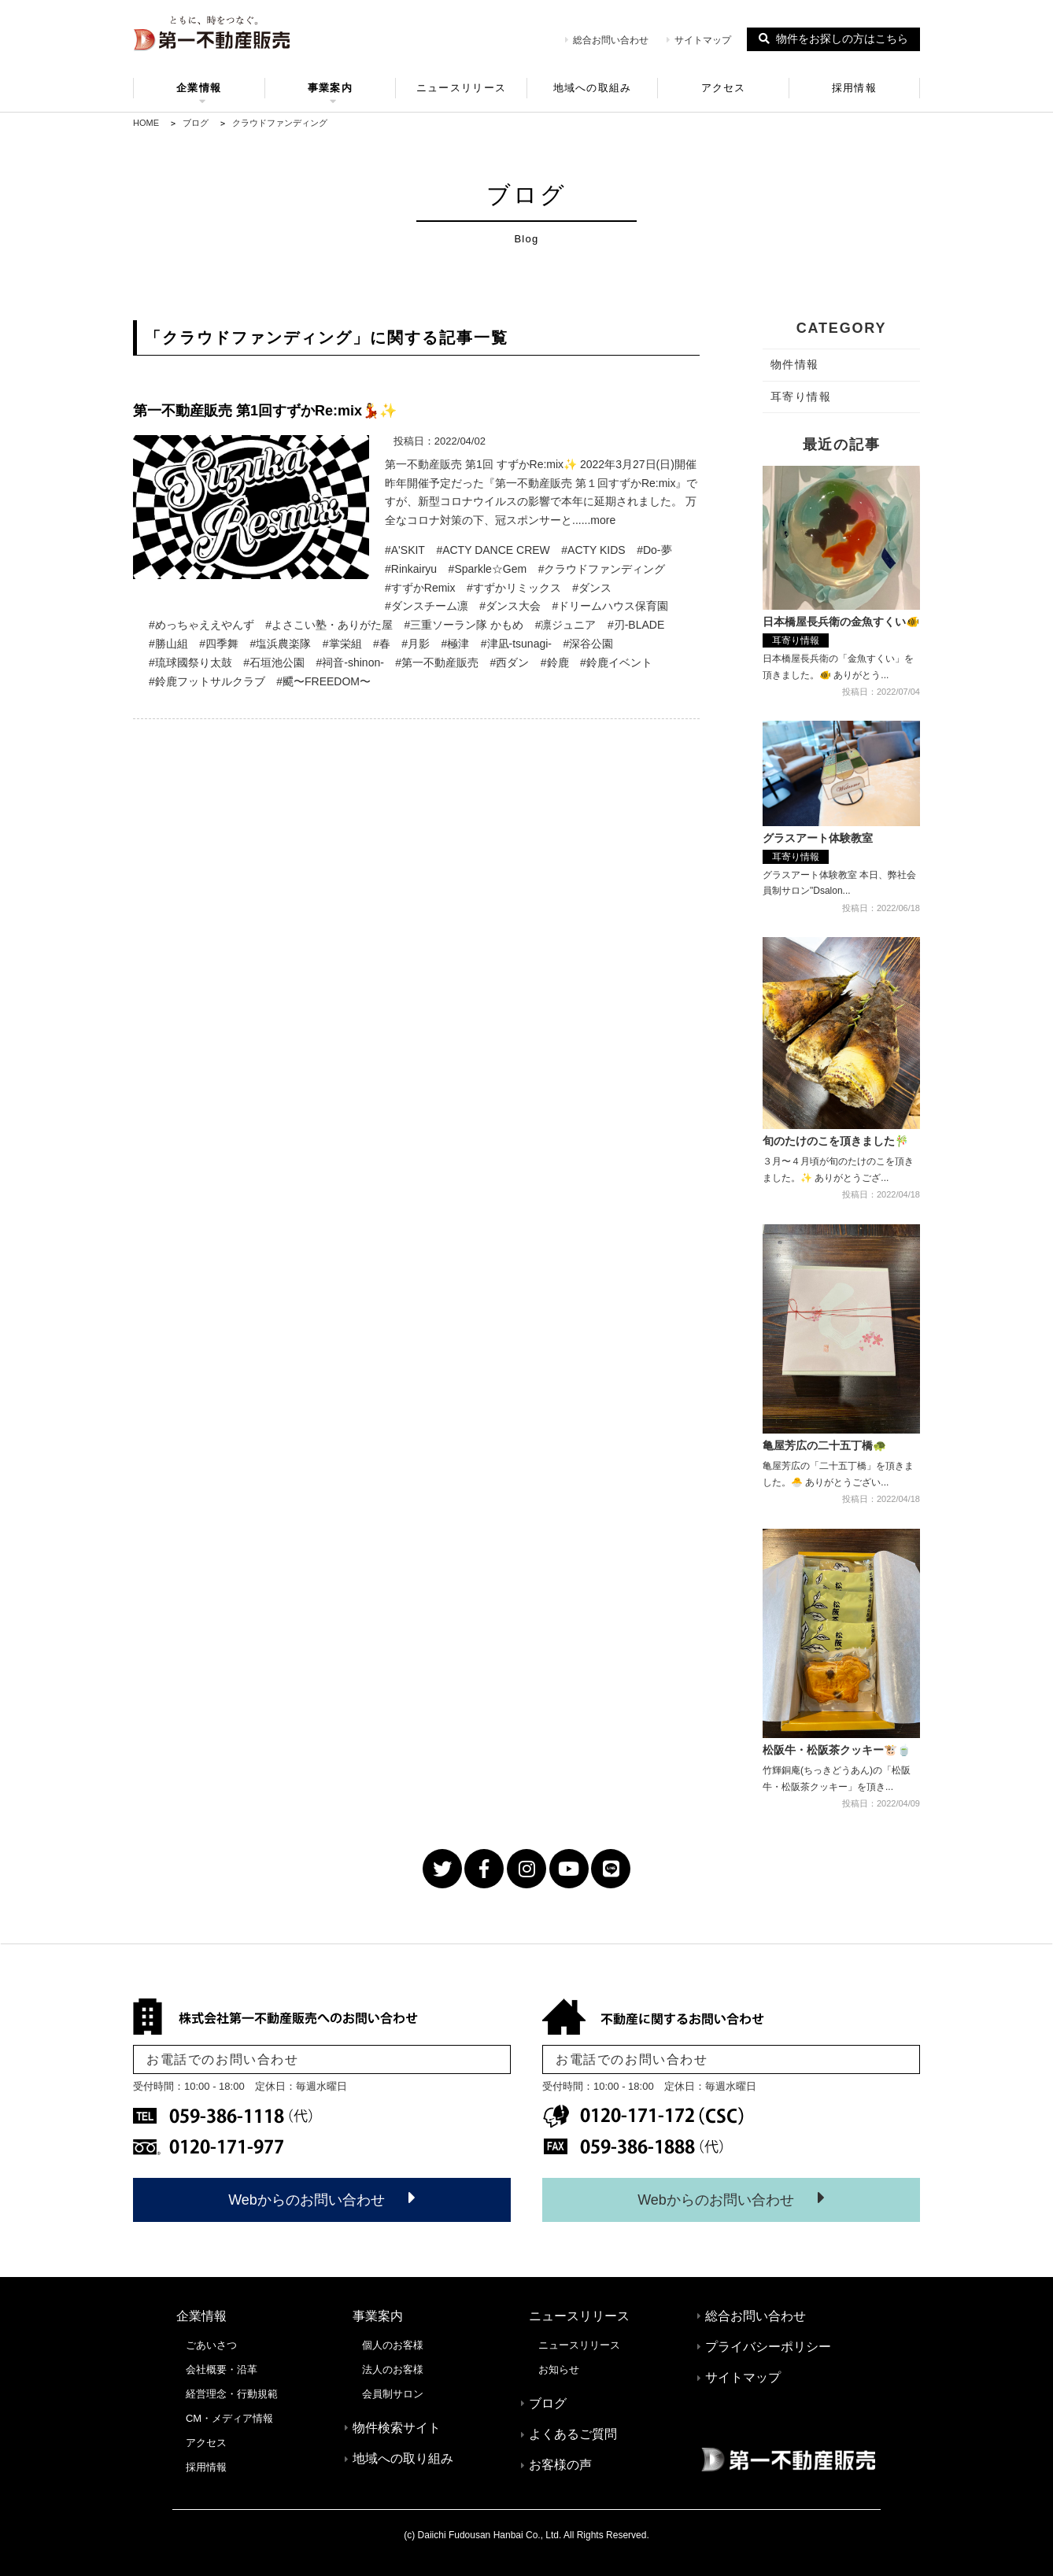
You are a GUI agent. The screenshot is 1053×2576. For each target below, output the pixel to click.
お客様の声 (560, 2464)
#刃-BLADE (636, 624)
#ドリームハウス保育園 (610, 606)
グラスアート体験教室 (818, 838)
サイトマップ (699, 40)
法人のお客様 (392, 2369)
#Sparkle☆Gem (488, 569)
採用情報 (854, 88)
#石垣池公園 (274, 662)
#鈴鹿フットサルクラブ (207, 681)
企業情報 (198, 90)
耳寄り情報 (795, 640)
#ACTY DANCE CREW (492, 550)
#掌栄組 (342, 643)
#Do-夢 (654, 550)
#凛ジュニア (566, 624)
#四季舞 (218, 643)
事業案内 (330, 90)
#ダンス (591, 587)
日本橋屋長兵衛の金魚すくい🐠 (841, 621)
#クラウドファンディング (602, 569)
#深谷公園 (588, 643)
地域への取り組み (403, 2458)
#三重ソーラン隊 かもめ (464, 624)
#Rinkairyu (411, 569)
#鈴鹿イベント (616, 662)
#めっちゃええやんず (201, 624)
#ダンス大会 (510, 606)
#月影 (415, 643)
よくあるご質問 (573, 2434)
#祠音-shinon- (350, 662)
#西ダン (510, 662)
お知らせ (558, 2369)
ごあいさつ (211, 2345)
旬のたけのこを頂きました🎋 (835, 1141)
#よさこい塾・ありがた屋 (329, 624)
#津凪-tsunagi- (516, 643)
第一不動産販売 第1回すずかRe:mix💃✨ (265, 411)
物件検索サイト (397, 2427)
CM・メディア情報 (229, 2418)
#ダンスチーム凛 (426, 606)
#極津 (456, 643)
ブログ (548, 2403)
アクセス (723, 88)
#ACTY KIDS (593, 550)
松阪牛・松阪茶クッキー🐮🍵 (837, 1750)
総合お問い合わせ (606, 40)
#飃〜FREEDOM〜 (323, 681)
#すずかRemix (420, 587)
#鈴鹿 (555, 662)
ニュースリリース (461, 88)
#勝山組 (168, 643)
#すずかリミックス (514, 587)
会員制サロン (392, 2394)
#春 (381, 643)
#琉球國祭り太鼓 (190, 662)
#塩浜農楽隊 (281, 643)
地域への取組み (592, 88)
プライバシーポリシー (768, 2346)
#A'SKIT (405, 550)
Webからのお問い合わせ (322, 2198)
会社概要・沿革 (221, 2369)
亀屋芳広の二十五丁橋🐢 (824, 1445)
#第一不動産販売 (436, 662)
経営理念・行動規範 (232, 2394)
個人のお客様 (392, 2345)
